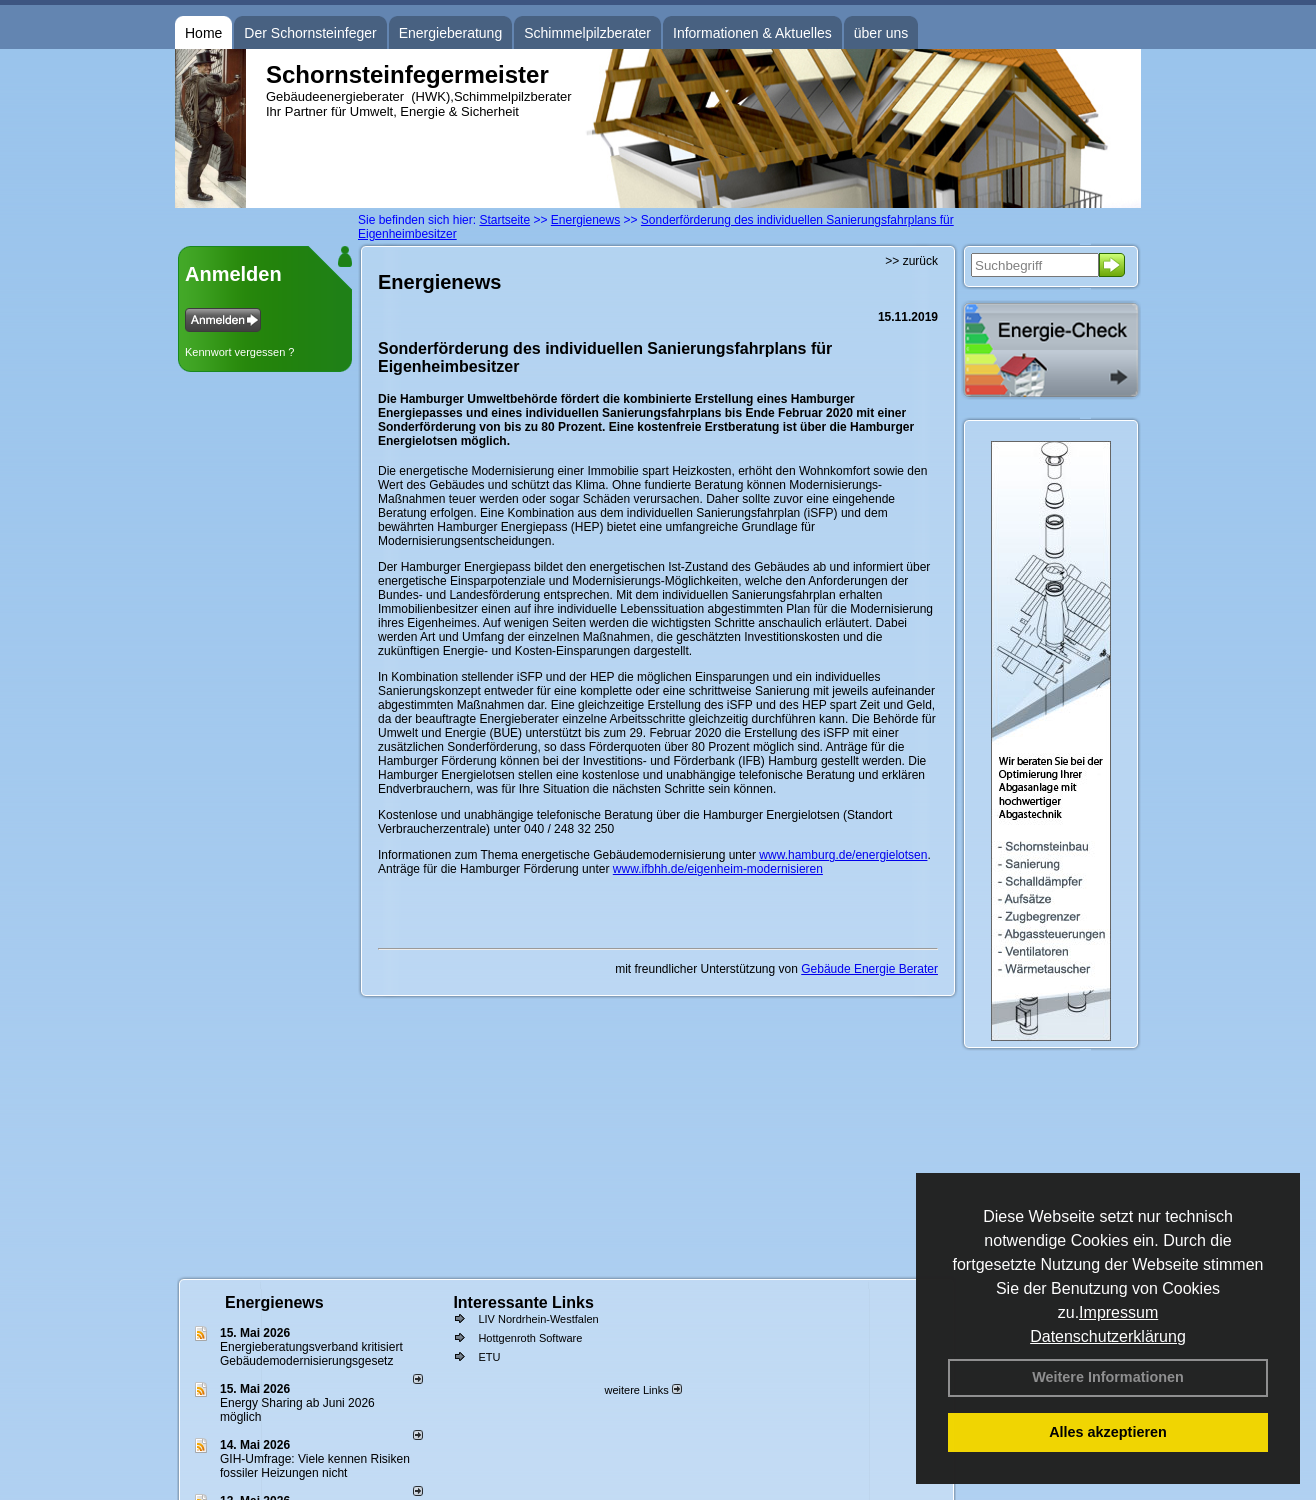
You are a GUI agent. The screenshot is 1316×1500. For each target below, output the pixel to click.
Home (203, 33)
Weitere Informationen (1108, 1377)
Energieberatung (451, 33)
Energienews (274, 1302)
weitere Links (642, 1390)
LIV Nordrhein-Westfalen (538, 1319)
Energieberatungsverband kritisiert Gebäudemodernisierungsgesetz (311, 1354)
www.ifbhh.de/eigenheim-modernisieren (718, 869)
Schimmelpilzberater (587, 33)
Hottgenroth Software (530, 1338)
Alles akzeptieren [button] (1108, 1432)
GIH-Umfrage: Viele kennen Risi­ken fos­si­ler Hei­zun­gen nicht (315, 1466)
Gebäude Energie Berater (869, 969)
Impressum (1118, 1312)
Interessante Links (523, 1302)
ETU (489, 1357)
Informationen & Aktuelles (752, 33)
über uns (881, 33)
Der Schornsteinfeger (310, 33)
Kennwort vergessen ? (239, 352)
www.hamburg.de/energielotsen (843, 855)
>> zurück (911, 261)
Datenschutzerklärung (1108, 1336)
